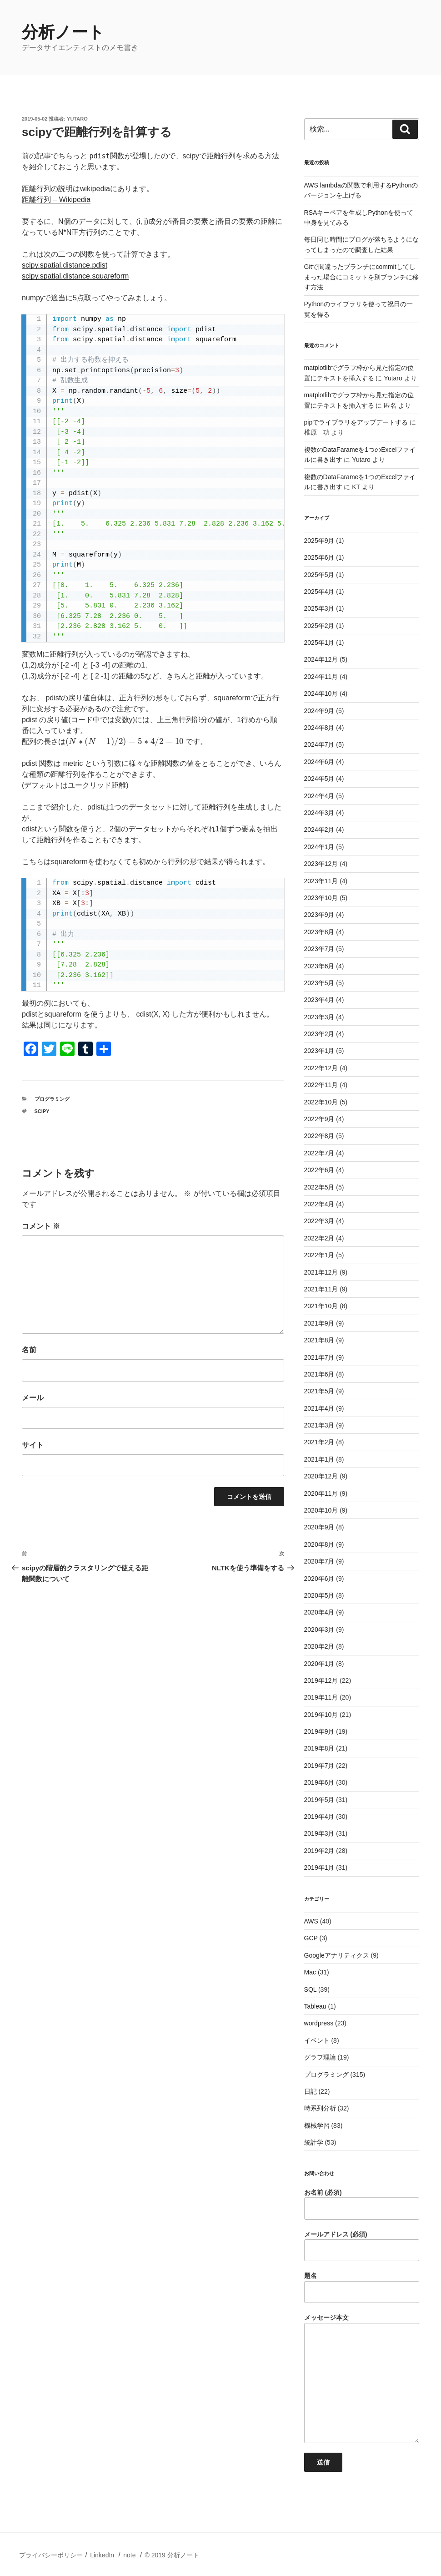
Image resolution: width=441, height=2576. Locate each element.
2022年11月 (321, 1084)
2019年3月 (319, 1833)
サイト (33, 1445)
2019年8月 (319, 1748)
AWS (311, 1921)
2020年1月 (319, 1663)
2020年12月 (321, 1476)
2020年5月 (319, 1595)
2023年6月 (319, 966)
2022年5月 (319, 1187)
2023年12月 (321, 863)
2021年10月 (321, 1306)
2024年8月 (319, 727)
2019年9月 (319, 1731)
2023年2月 (319, 1033)
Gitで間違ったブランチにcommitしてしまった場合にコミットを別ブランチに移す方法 (361, 277)
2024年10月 (321, 693)
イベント (317, 2040)
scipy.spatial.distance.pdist (64, 265)
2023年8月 (319, 932)
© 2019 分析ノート (172, 2555)
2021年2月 (319, 1442)
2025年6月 (319, 557)
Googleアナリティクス (336, 1955)
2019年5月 (319, 1799)
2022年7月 (319, 1153)
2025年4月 (319, 591)
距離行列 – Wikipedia (56, 199)
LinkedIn (102, 2555)
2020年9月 (319, 1527)
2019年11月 (321, 1697)
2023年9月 (319, 914)
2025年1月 (319, 642)
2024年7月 (319, 744)
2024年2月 (319, 829)
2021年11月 (321, 1289)
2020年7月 (319, 1561)
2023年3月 (319, 1017)
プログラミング (52, 1099)
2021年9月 (319, 1323)
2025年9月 (319, 540)
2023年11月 (321, 881)
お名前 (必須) (361, 2204)
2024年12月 (321, 659)
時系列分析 (320, 2108)
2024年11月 (321, 676)
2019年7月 (319, 1765)
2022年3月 (319, 1221)
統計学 (313, 2142)
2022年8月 (319, 1135)
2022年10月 (321, 1102)
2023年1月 (319, 1050)
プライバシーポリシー (51, 2555)
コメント (41, 1226)
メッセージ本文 (361, 2378)
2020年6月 (319, 1578)
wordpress (319, 2023)
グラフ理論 (320, 2057)
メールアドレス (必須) (361, 2246)
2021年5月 (319, 1391)
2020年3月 (319, 1629)
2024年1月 (319, 846)
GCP (311, 1938)
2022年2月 (319, 1238)
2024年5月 (319, 778)
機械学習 (317, 2125)
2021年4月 (319, 1408)
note (129, 2555)
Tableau (315, 2006)
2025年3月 (319, 608)
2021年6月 (319, 1374)
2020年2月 (319, 1646)
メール (33, 1398)
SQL (310, 1989)
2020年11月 (321, 1493)
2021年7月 (319, 1357)
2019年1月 (319, 1867)
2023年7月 (319, 948)
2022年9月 (319, 1119)
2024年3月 (319, 812)
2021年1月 (319, 1459)
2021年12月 (321, 1272)
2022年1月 (319, 1255)
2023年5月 (319, 983)
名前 (29, 1350)
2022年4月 (319, 1204)
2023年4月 (319, 999)
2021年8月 (319, 1340)
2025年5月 (319, 574)
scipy (42, 1111)
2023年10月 (321, 897)
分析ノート (63, 32)
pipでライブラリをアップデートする (356, 422)
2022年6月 (319, 1170)
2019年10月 (321, 1714)
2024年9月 (319, 710)
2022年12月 (321, 1068)
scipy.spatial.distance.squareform (75, 276)
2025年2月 (319, 625)
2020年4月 (319, 1612)
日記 (310, 2091)
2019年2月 (319, 1850)
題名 (361, 2287)
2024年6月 (319, 761)
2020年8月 (319, 1544)
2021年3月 (319, 1425)
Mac (310, 1972)
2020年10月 (321, 1510)
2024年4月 (319, 796)
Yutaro (77, 118)
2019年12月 (321, 1680)
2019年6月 (319, 1782)
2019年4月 (319, 1816)
